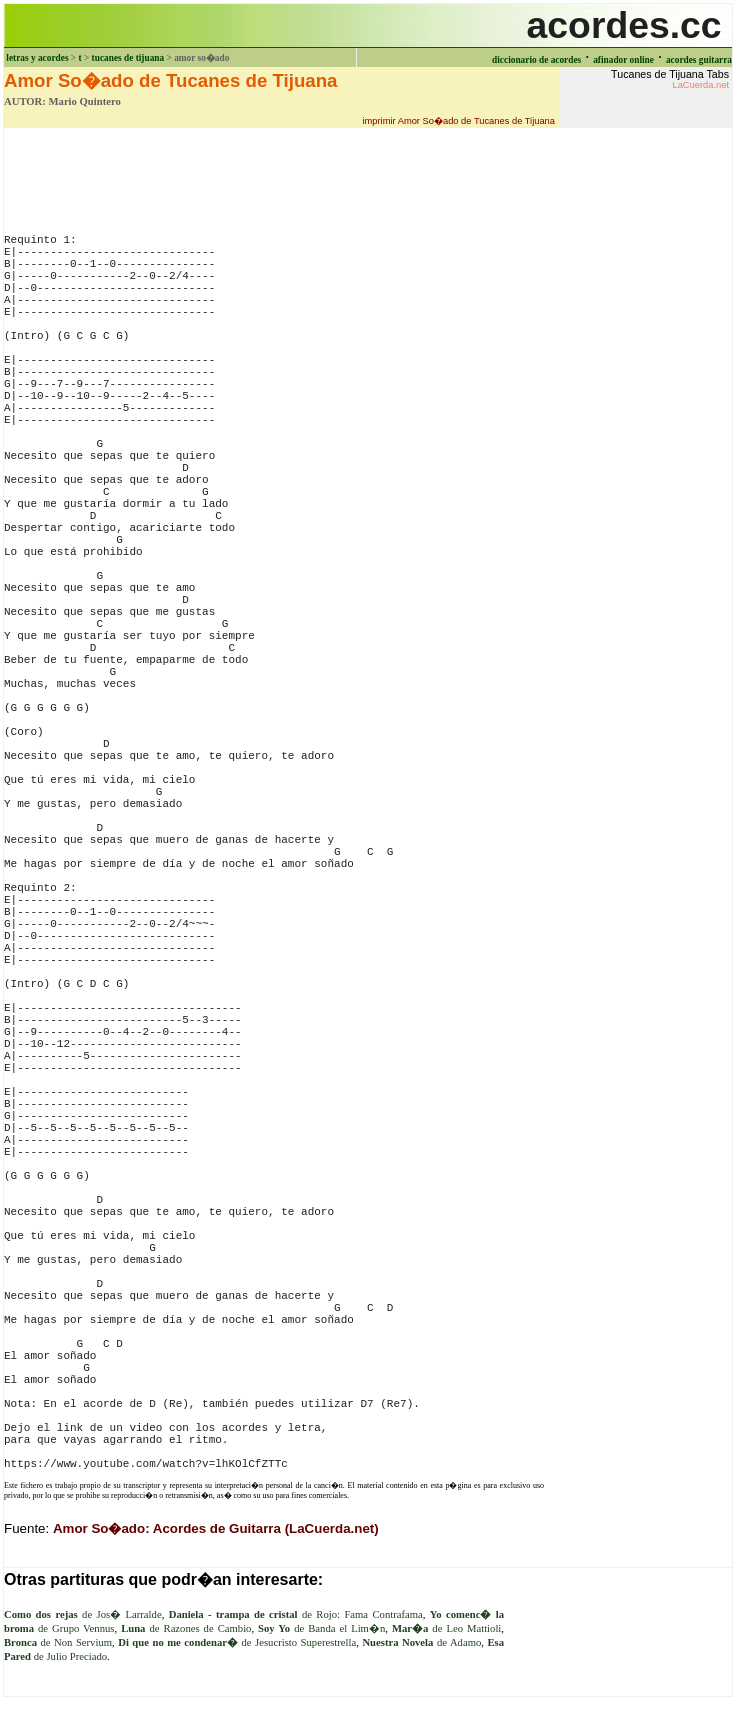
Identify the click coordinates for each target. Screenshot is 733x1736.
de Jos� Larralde (83, 1614)
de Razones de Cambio (186, 1628)
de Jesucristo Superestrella (237, 1642)
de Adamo (421, 1642)
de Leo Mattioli (446, 1628)
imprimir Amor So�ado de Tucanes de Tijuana (458, 121)
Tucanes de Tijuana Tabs (670, 79)
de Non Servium (58, 1642)
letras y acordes (37, 58)
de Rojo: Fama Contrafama (296, 1614)
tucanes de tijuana (128, 58)
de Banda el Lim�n (321, 1628)
